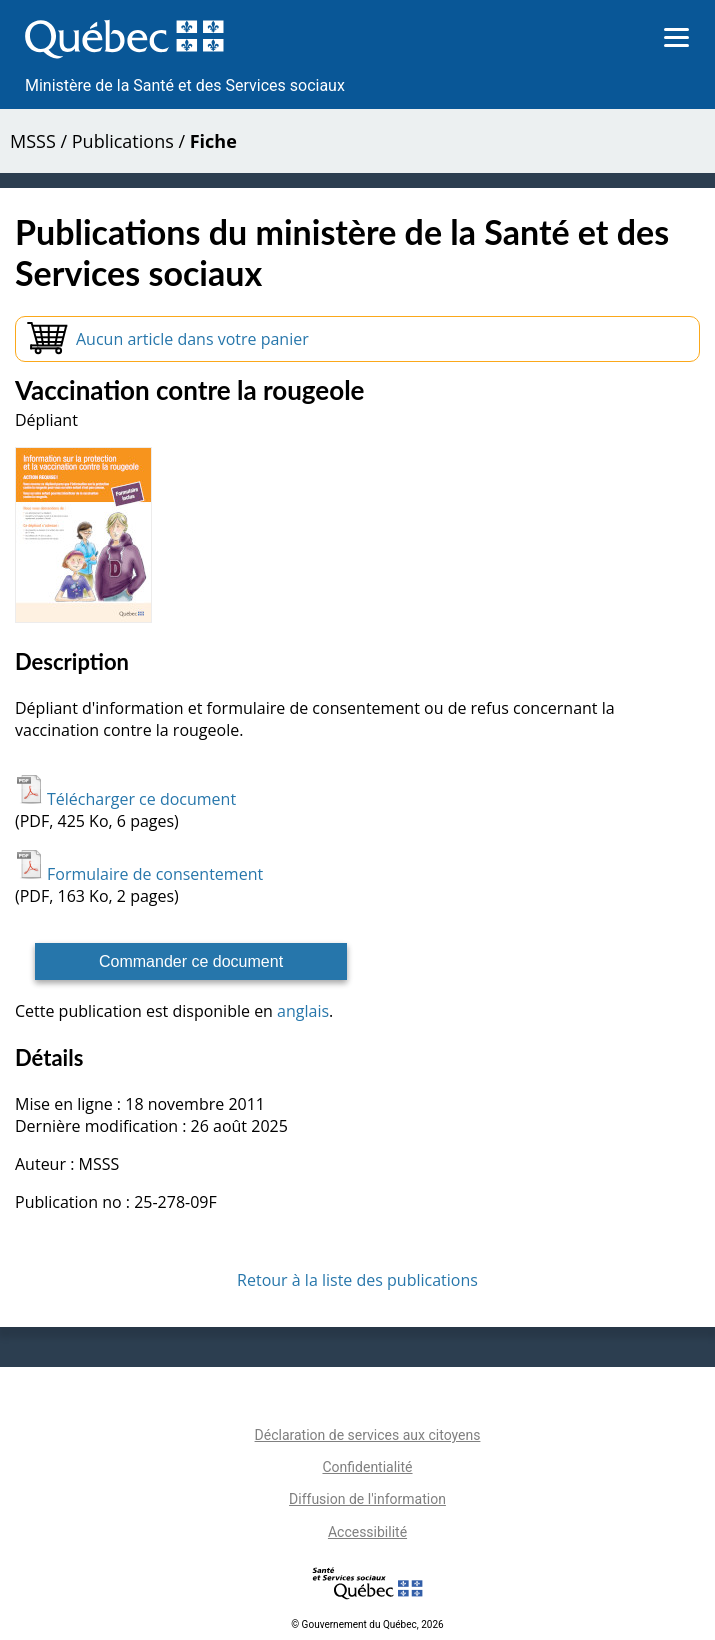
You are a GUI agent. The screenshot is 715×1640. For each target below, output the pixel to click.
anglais (303, 1011)
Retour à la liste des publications (357, 1280)
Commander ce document (191, 961)
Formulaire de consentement (139, 874)
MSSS (33, 141)
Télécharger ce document (125, 799)
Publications (123, 141)
